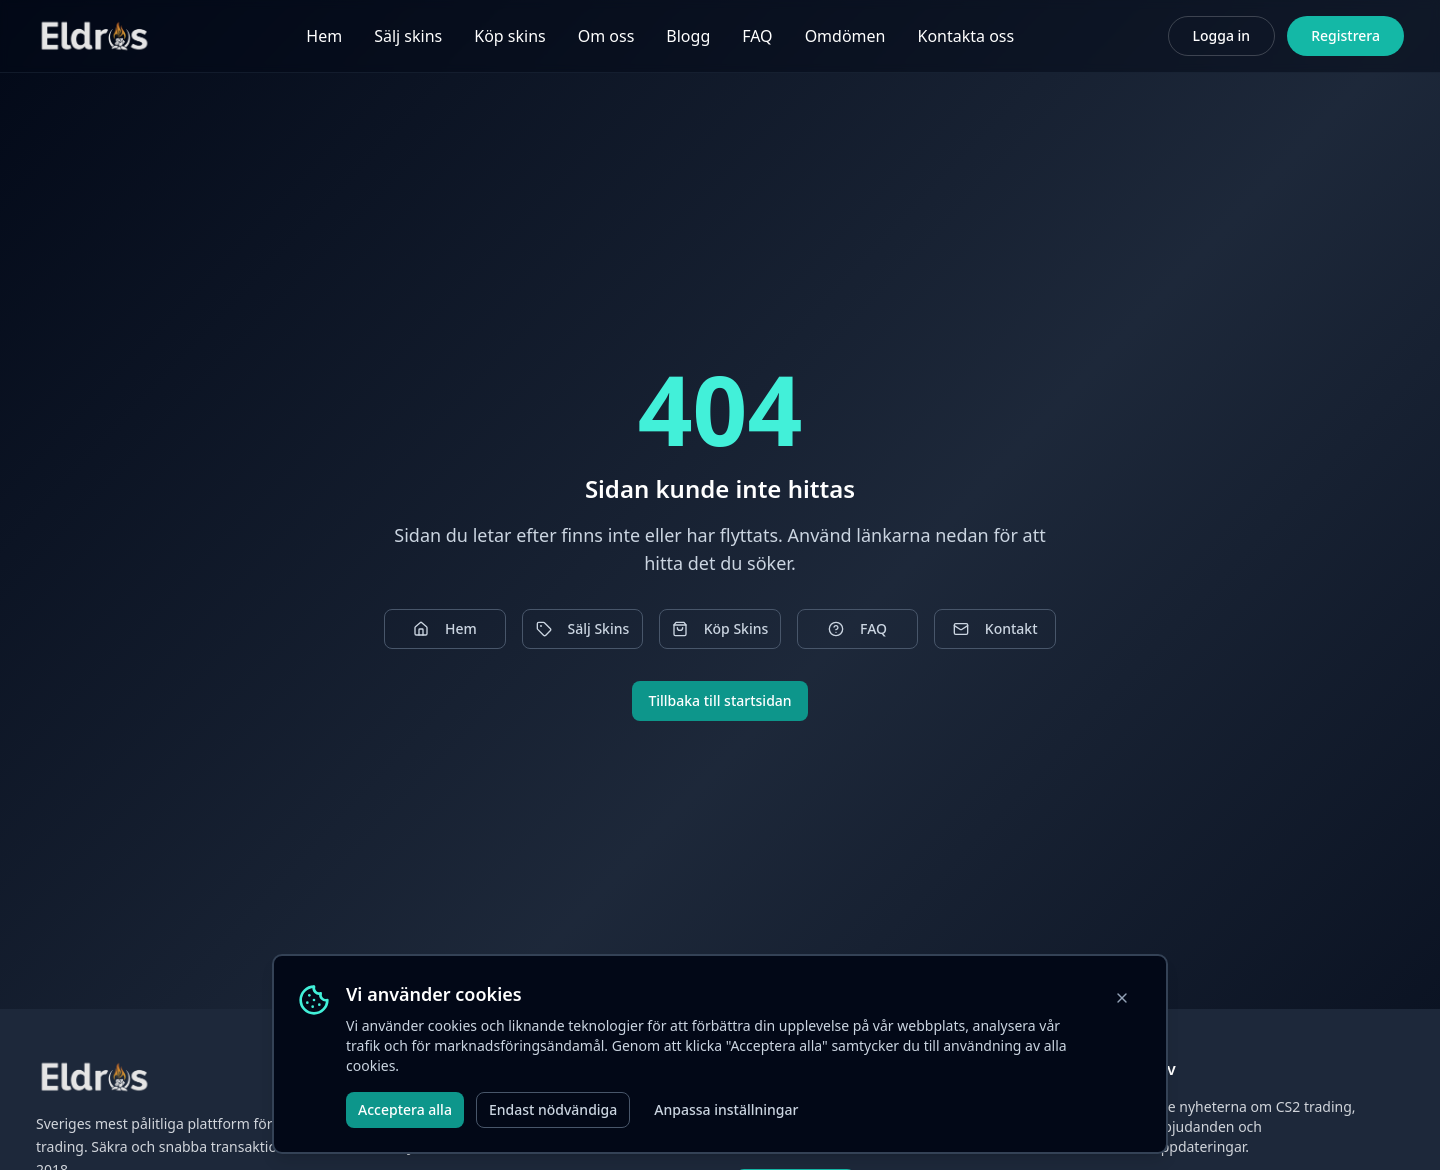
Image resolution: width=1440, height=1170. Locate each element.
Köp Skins (720, 628)
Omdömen (845, 36)
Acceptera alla (405, 1109)
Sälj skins (408, 36)
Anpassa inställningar (726, 1109)
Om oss (606, 36)
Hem (324, 36)
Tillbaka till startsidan (719, 700)
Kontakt (995, 628)
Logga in (1222, 35)
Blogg (688, 36)
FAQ (757, 36)
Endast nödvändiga (553, 1109)
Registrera (1345, 35)
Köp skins (509, 36)
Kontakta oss (965, 36)
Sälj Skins (583, 628)
